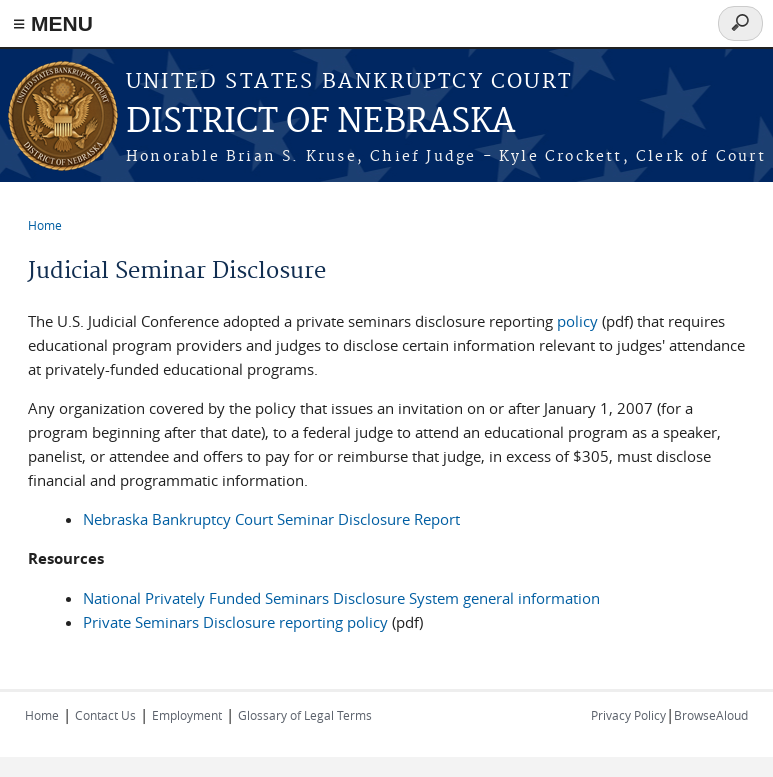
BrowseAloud (711, 715)
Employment (187, 715)
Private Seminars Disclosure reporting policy (235, 622)
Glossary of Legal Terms (305, 715)
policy (577, 321)
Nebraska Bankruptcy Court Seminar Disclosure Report (271, 519)
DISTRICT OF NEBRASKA (320, 122)
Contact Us (105, 715)
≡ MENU (53, 23)
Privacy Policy (628, 715)
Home (45, 225)
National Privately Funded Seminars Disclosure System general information (341, 598)
